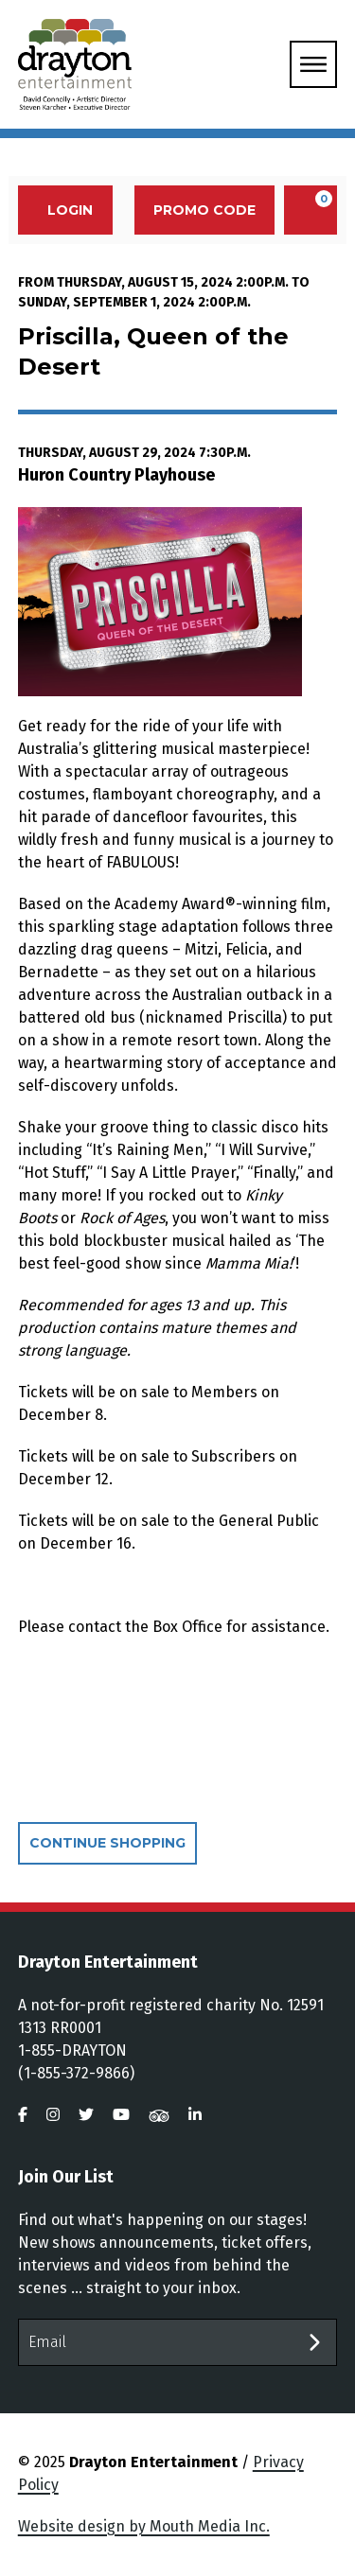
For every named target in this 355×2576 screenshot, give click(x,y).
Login (60, 210)
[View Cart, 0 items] (310, 210)
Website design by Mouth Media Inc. (144, 2526)
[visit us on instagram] (53, 2115)
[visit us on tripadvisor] (159, 2115)
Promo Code (204, 210)
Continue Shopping (107, 1842)
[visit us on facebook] (22, 2115)
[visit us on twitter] (86, 2115)
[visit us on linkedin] (195, 2115)
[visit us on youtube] (121, 2115)
